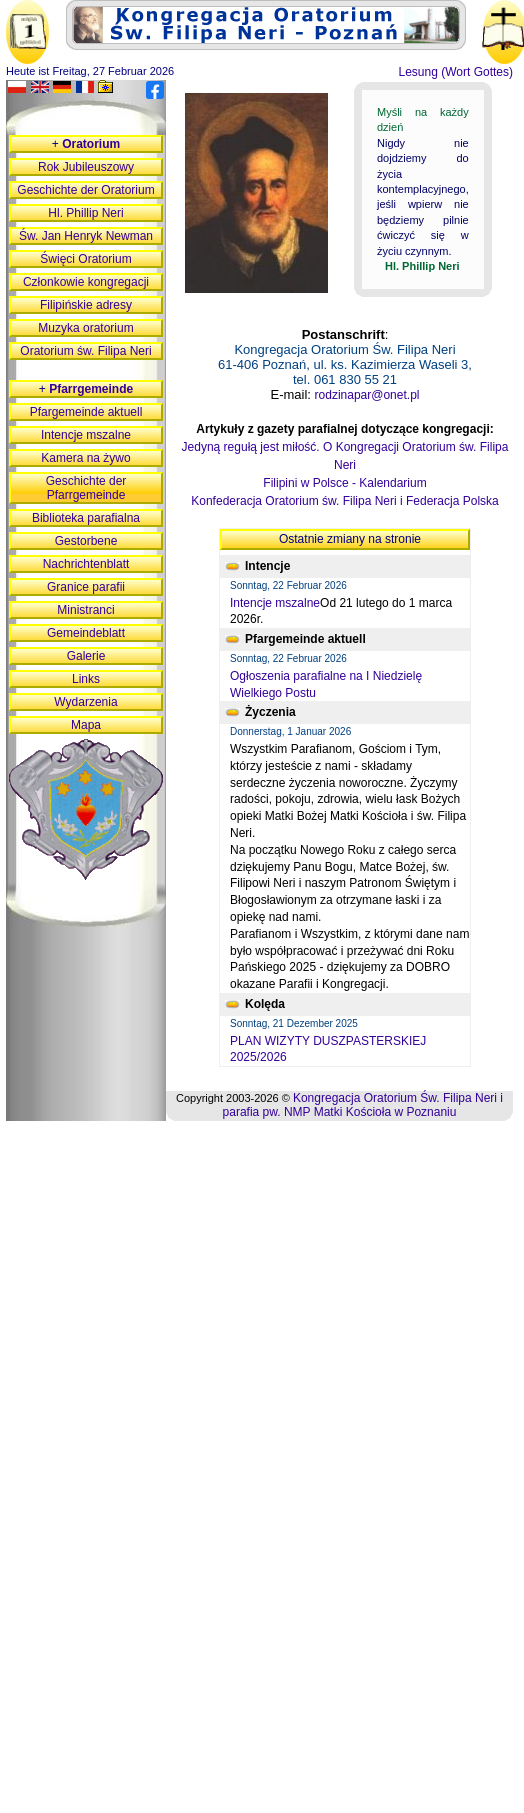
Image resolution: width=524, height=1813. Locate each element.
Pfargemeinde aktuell (86, 412)
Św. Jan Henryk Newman (86, 236)
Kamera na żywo (85, 458)
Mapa (86, 725)
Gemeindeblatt (86, 633)
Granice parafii (86, 587)
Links (86, 679)
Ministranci (85, 610)
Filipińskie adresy (86, 305)
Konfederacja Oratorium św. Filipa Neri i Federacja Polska (344, 501)
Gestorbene (86, 541)
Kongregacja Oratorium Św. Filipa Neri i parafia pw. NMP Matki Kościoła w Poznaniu (363, 1105)
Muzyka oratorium (85, 328)
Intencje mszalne (275, 603)
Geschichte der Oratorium (85, 190)
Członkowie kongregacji (86, 282)
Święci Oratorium (85, 259)
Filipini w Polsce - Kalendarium (344, 483)
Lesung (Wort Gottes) (456, 72)
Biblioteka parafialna (86, 518)
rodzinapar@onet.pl (367, 395)
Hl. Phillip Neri (85, 213)
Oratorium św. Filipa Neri (85, 351)
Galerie (86, 656)
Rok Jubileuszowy (86, 167)
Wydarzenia (85, 702)
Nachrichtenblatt (86, 564)
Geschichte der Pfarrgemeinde (86, 488)
